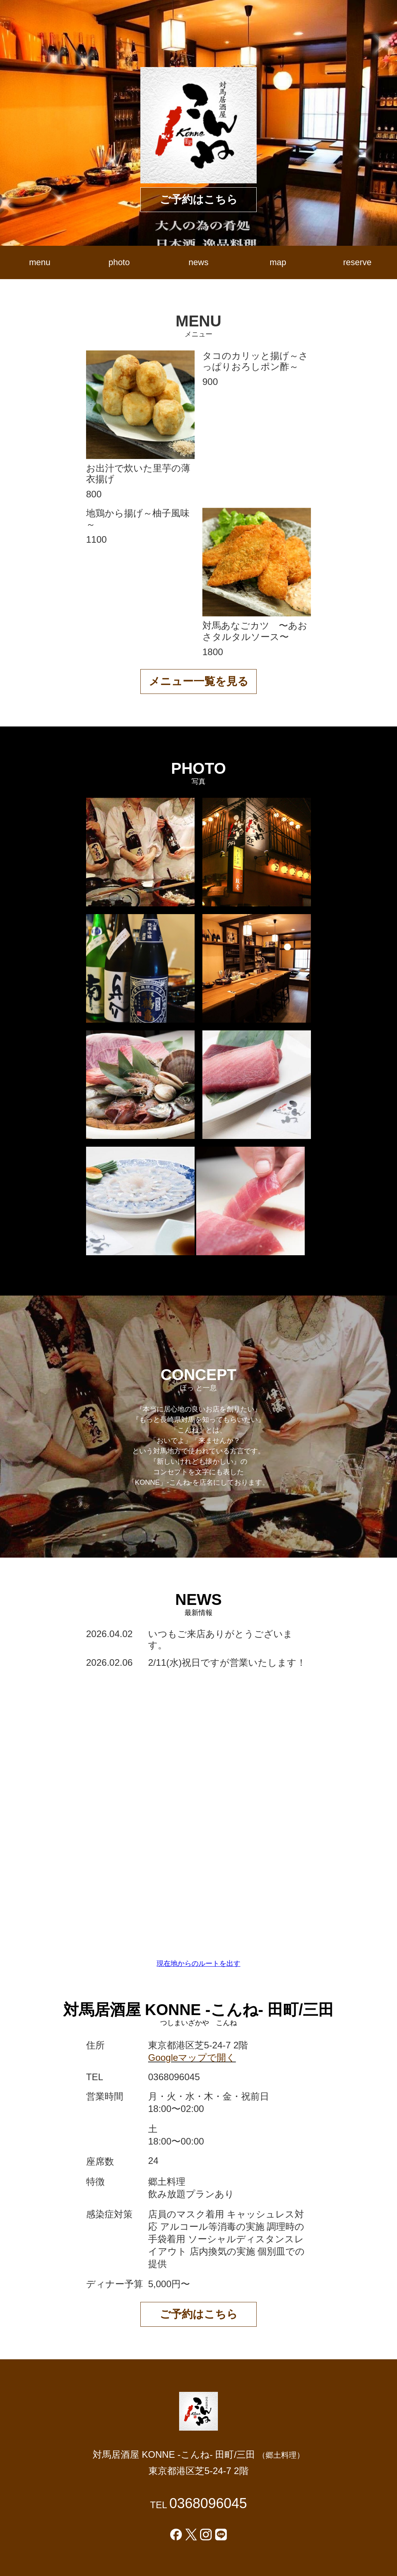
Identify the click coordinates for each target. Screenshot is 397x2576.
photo (119, 262)
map (277, 262)
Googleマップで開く (192, 2057)
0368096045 (208, 2503)
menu (39, 262)
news (198, 262)
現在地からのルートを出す (198, 1963)
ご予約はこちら (199, 199)
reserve (357, 262)
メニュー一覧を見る (199, 681)
